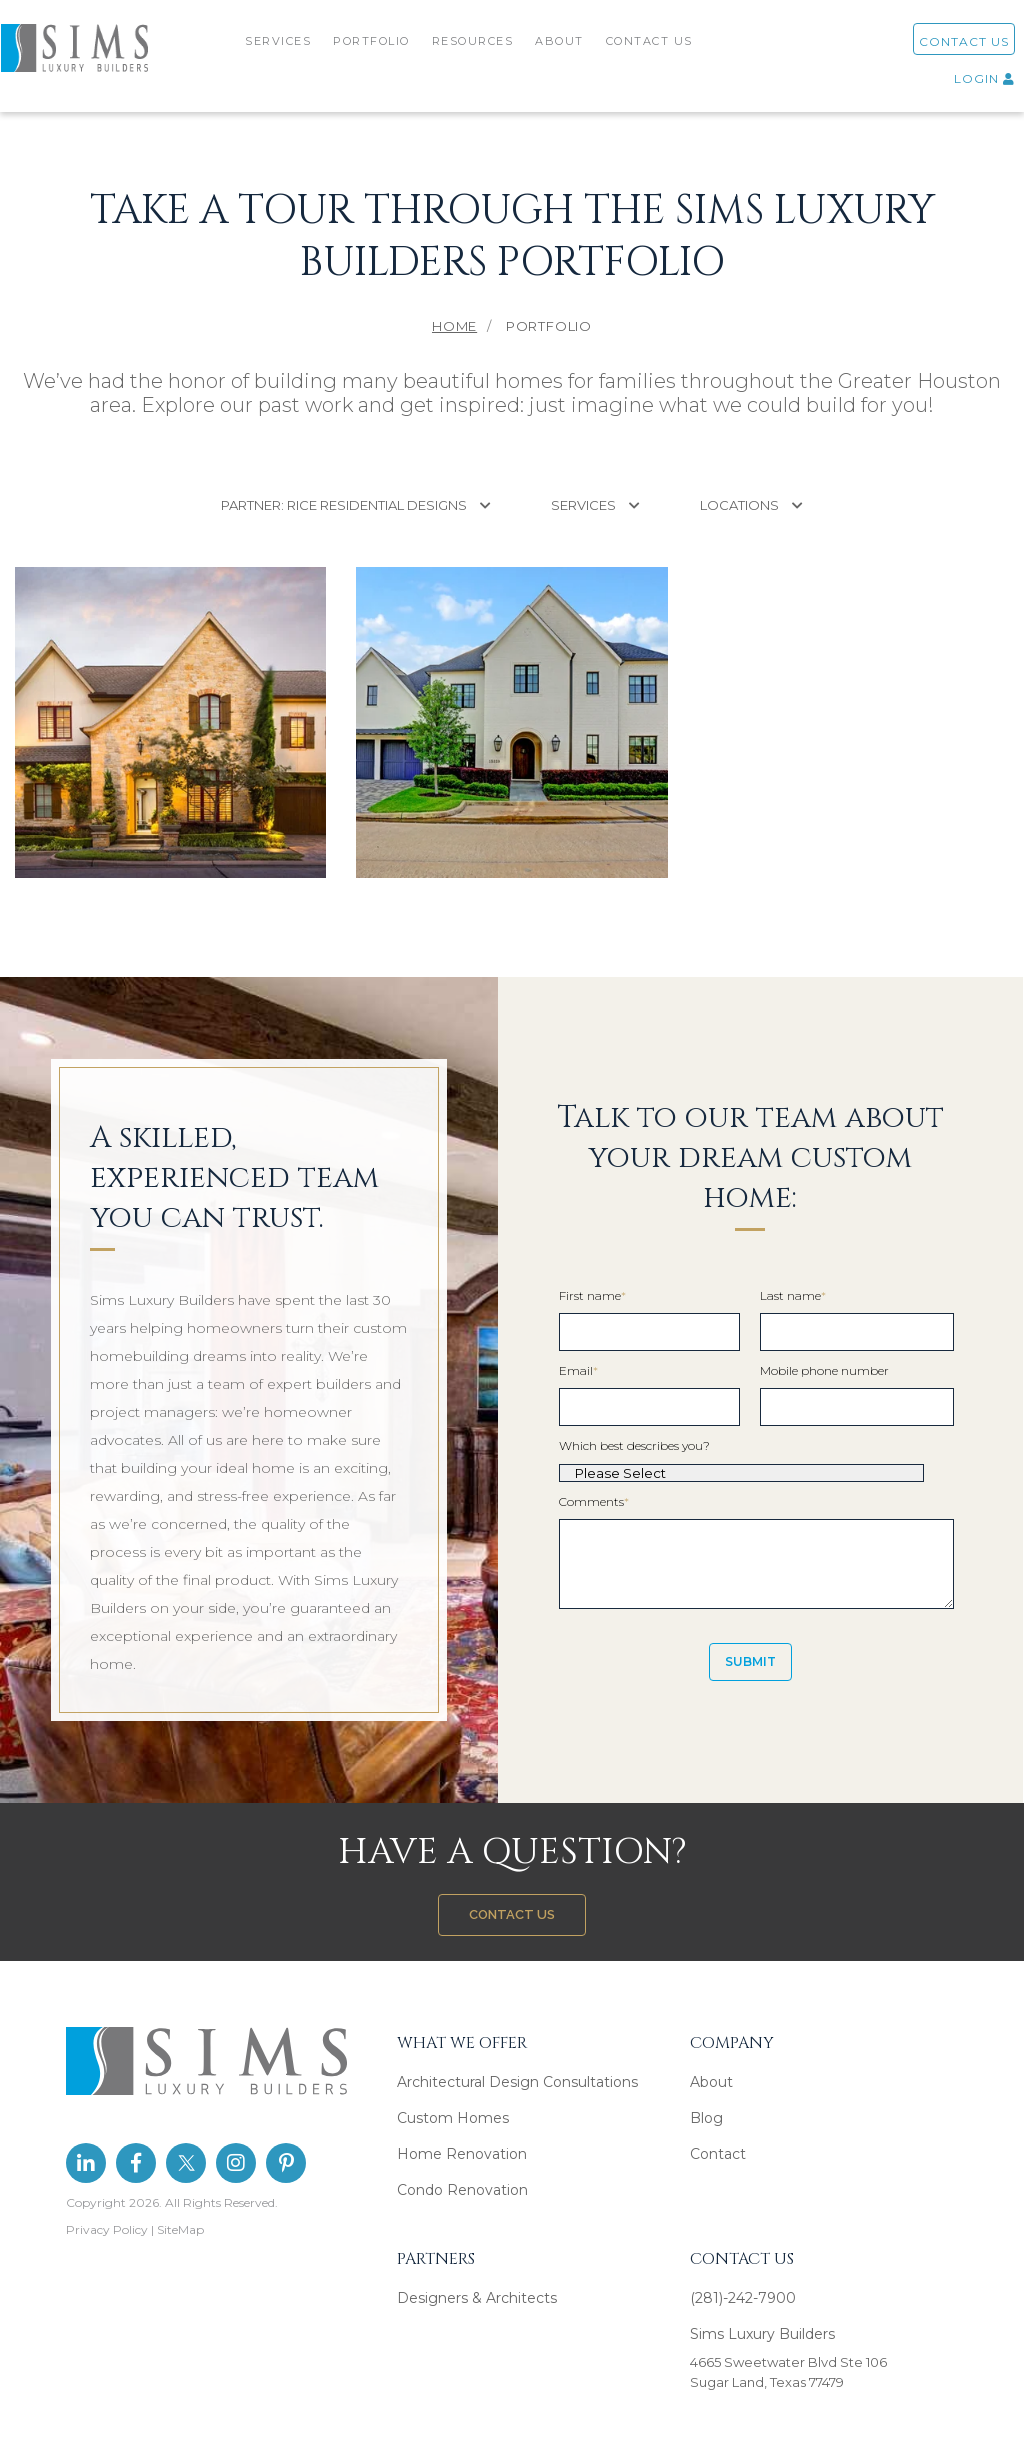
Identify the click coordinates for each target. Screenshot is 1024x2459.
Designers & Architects (477, 2298)
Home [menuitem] (454, 326)
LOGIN (961, 85)
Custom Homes (453, 2118)
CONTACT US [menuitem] (651, 48)
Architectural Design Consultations (517, 2082)
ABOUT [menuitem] (562, 48)
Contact (718, 2154)
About (711, 2082)
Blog (706, 2118)
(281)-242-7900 (743, 2298)
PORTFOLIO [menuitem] (374, 48)
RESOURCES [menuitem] (475, 48)
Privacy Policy (107, 2229)
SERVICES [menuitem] (281, 48)
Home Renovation (462, 2154)
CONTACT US (941, 48)
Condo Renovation (462, 2190)
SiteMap (180, 2229)
